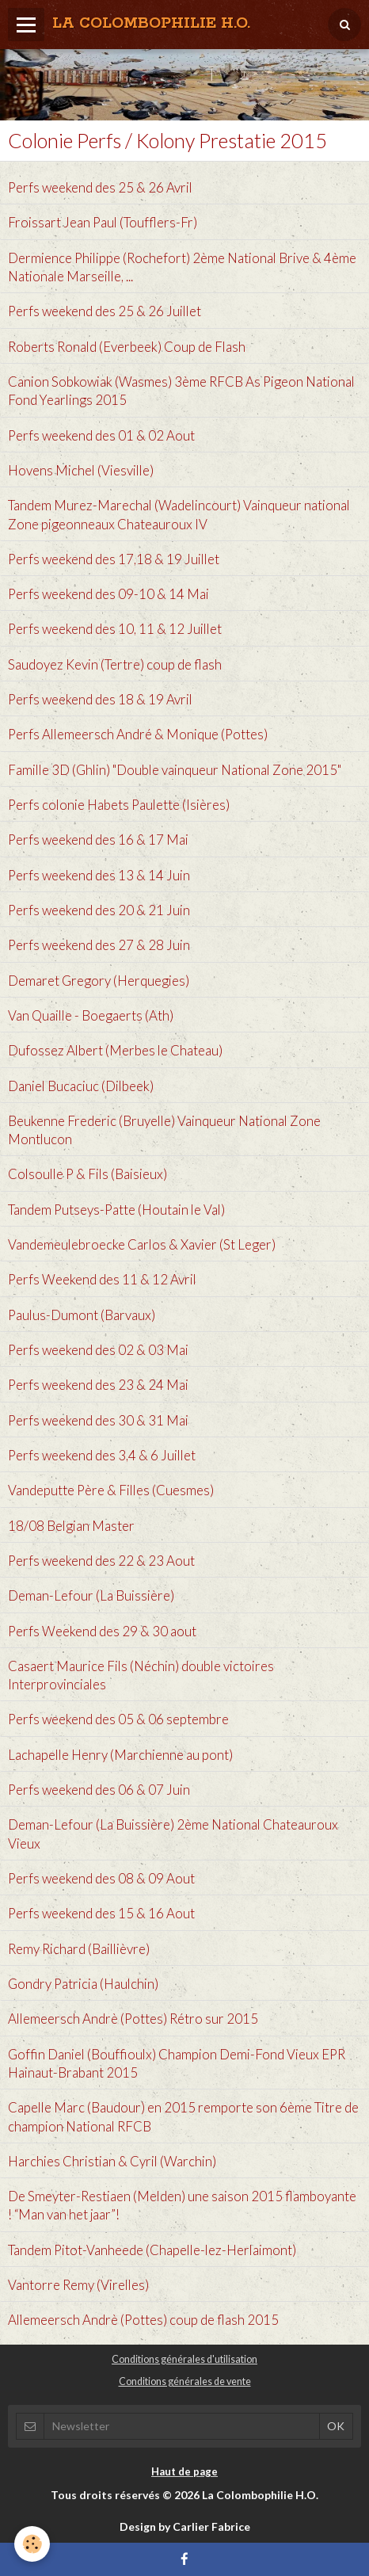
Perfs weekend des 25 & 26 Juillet (104, 311)
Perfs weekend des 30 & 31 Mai (98, 1420)
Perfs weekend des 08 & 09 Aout (101, 1878)
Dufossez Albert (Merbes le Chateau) (115, 1051)
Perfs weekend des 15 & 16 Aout (101, 1914)
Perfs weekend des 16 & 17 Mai (98, 840)
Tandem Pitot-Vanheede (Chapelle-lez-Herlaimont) (152, 2250)
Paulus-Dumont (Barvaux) (81, 1315)
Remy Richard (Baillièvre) (79, 1949)
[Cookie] (32, 2544)
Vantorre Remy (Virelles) (78, 2284)
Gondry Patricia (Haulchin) (83, 1983)
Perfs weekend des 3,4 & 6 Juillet (102, 1455)
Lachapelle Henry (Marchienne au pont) (120, 1754)
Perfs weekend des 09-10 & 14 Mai (108, 594)
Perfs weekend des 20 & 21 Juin (99, 910)
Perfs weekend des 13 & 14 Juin (99, 875)
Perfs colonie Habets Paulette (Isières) (119, 804)
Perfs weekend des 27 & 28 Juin (99, 945)
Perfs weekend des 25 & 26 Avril (100, 187)
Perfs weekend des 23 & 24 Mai (98, 1385)
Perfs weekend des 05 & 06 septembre (118, 1720)
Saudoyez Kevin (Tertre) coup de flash (115, 664)
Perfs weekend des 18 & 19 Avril (100, 699)
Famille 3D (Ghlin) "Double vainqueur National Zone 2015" (174, 769)
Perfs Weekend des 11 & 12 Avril (102, 1280)
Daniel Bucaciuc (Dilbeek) (81, 1086)
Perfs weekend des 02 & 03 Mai (98, 1349)
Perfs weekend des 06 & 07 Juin (99, 1789)
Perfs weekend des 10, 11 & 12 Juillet (115, 629)
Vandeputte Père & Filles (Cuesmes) (111, 1491)
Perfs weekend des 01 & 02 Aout (101, 435)
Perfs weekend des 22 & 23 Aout (101, 1560)
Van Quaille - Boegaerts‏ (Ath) (90, 1015)
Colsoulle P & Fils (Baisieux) (87, 1174)
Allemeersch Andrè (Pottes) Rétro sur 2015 (133, 2019)
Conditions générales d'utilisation (184, 2359)
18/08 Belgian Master (71, 1525)
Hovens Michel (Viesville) (81, 470)
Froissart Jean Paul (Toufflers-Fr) (102, 223)
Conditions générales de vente (185, 2381)
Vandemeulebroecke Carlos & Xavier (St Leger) (142, 1244)
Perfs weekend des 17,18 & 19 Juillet (113, 559)
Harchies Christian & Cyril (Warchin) (112, 2161)
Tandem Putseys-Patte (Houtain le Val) (116, 1209)
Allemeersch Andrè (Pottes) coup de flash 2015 (143, 2320)
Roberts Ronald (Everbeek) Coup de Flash (126, 346)
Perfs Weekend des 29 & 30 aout (102, 1631)
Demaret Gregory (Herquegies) (98, 980)
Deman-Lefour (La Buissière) (91, 1596)
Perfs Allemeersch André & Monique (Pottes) (138, 735)
